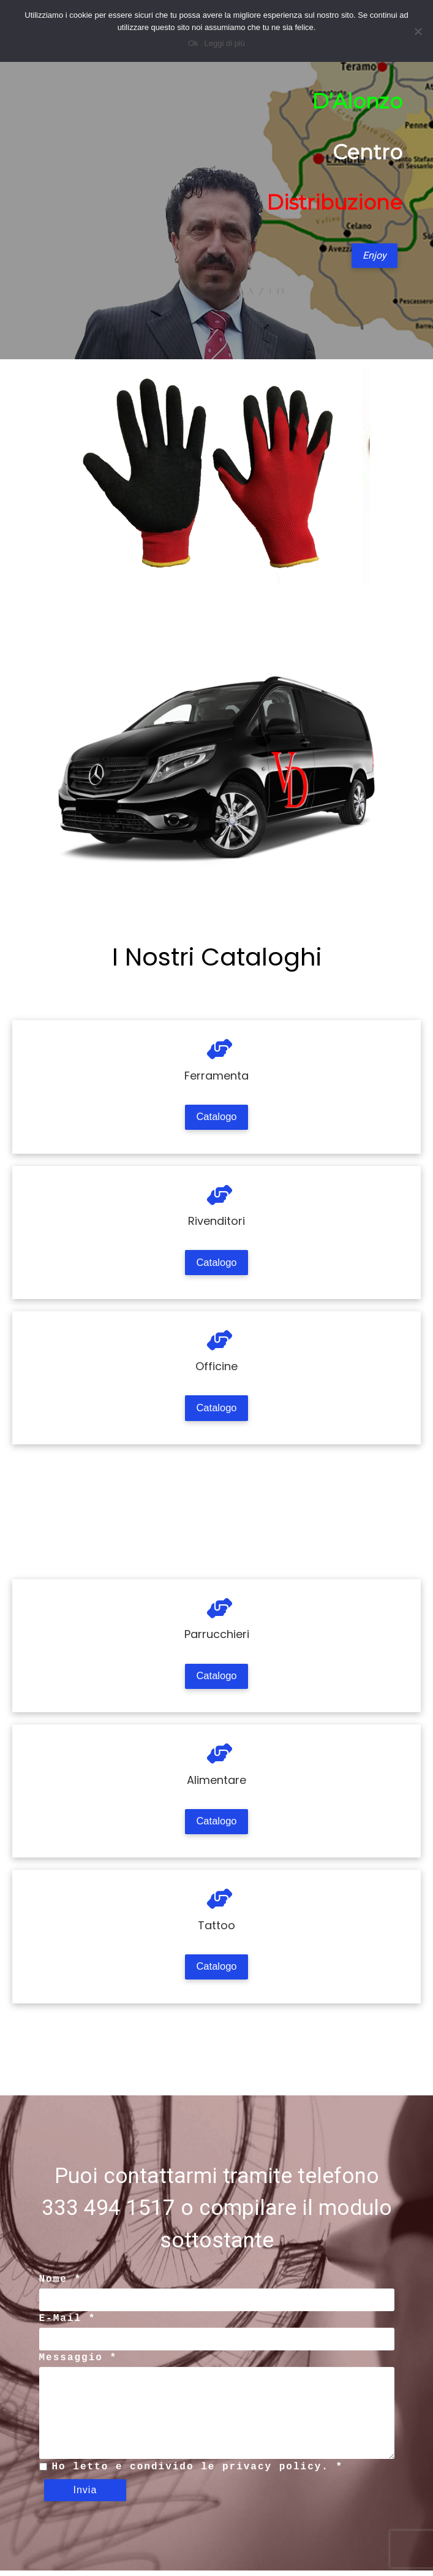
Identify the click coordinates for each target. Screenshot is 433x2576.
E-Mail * (67, 2324)
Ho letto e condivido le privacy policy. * (198, 2472)
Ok (193, 43)
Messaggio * (78, 2363)
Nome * (60, 2285)
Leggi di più (225, 43)
